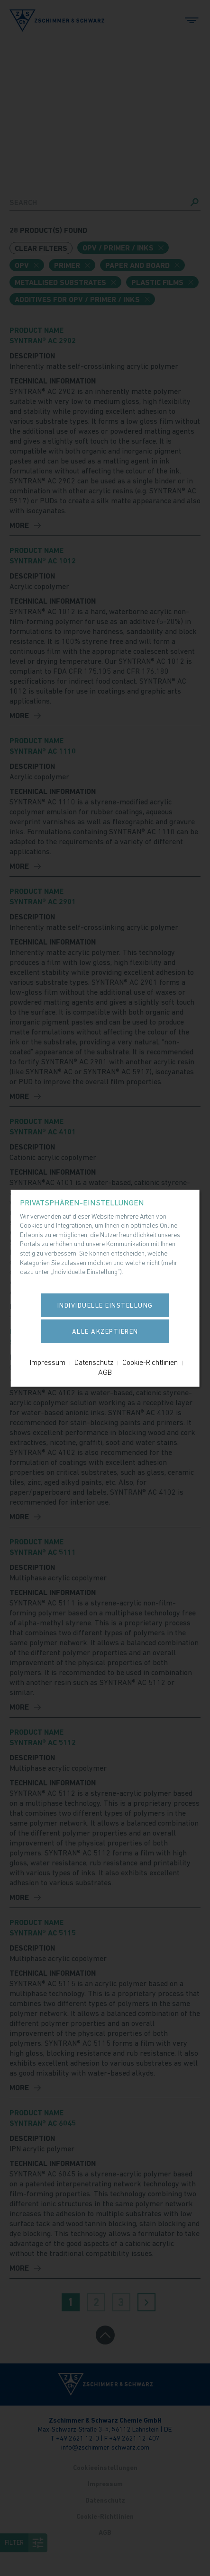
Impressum (47, 1362)
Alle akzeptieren (105, 1331)
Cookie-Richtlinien (150, 1362)
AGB (105, 1372)
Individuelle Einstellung (105, 1305)
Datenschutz (93, 1362)
